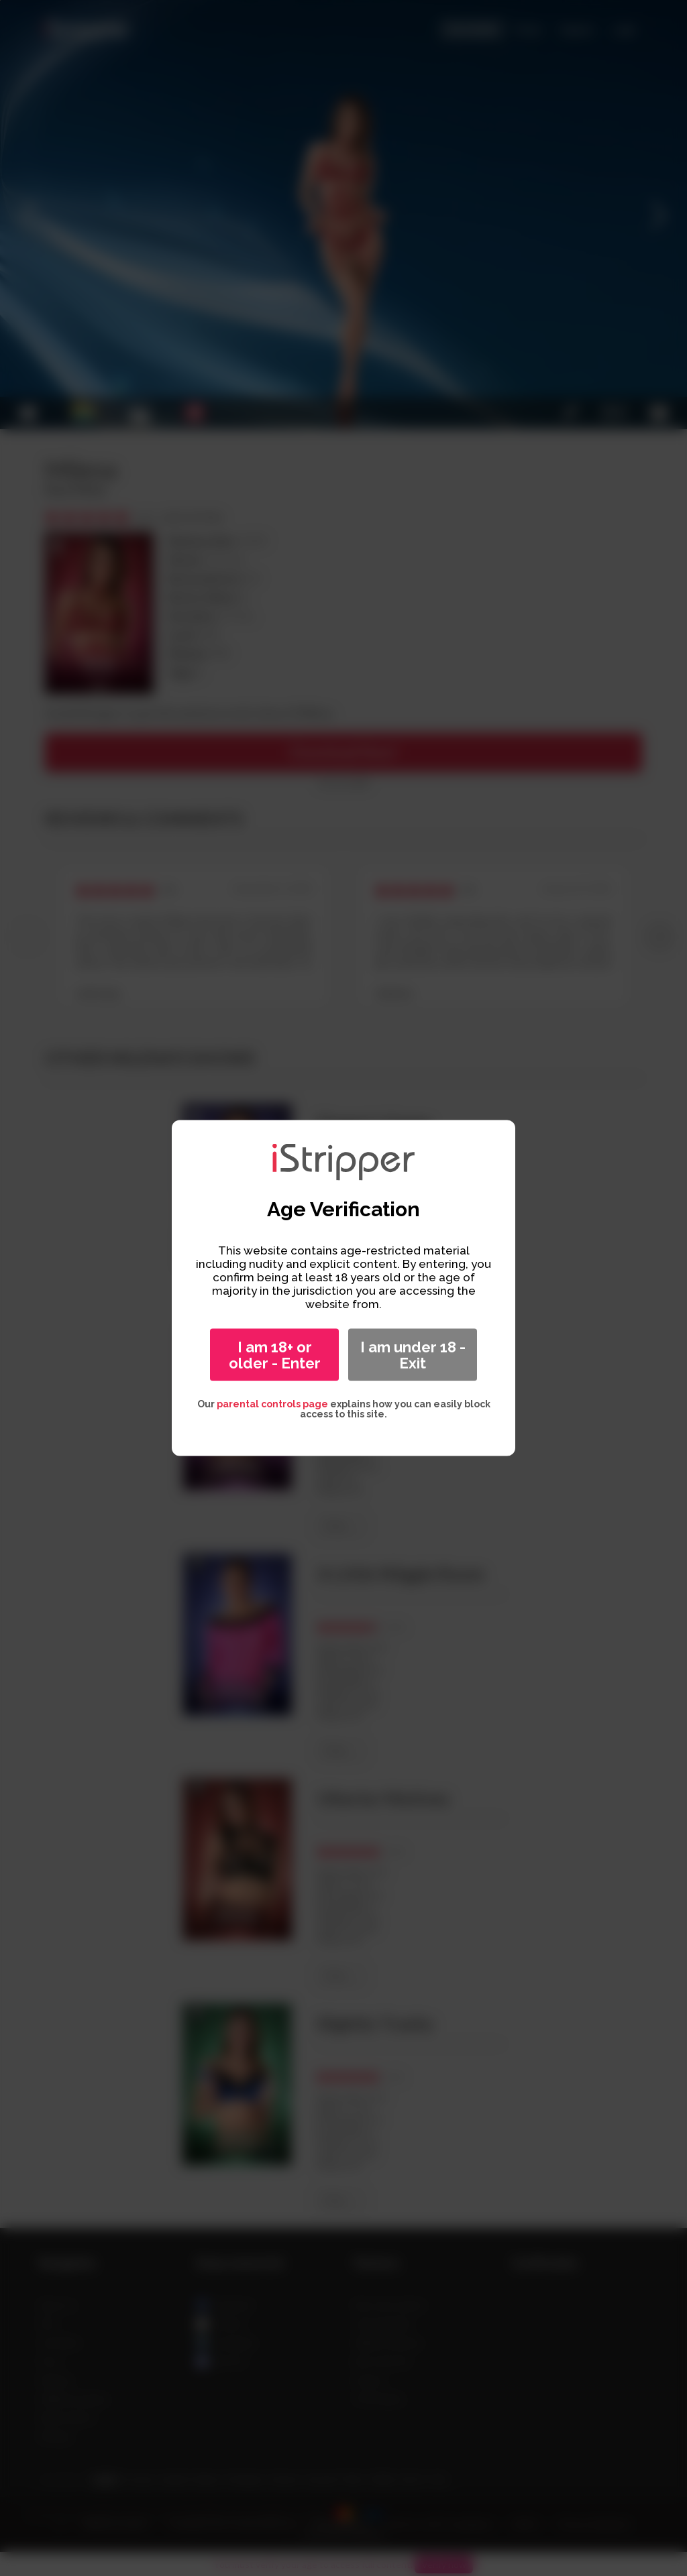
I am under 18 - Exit (413, 1355)
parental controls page (272, 1404)
